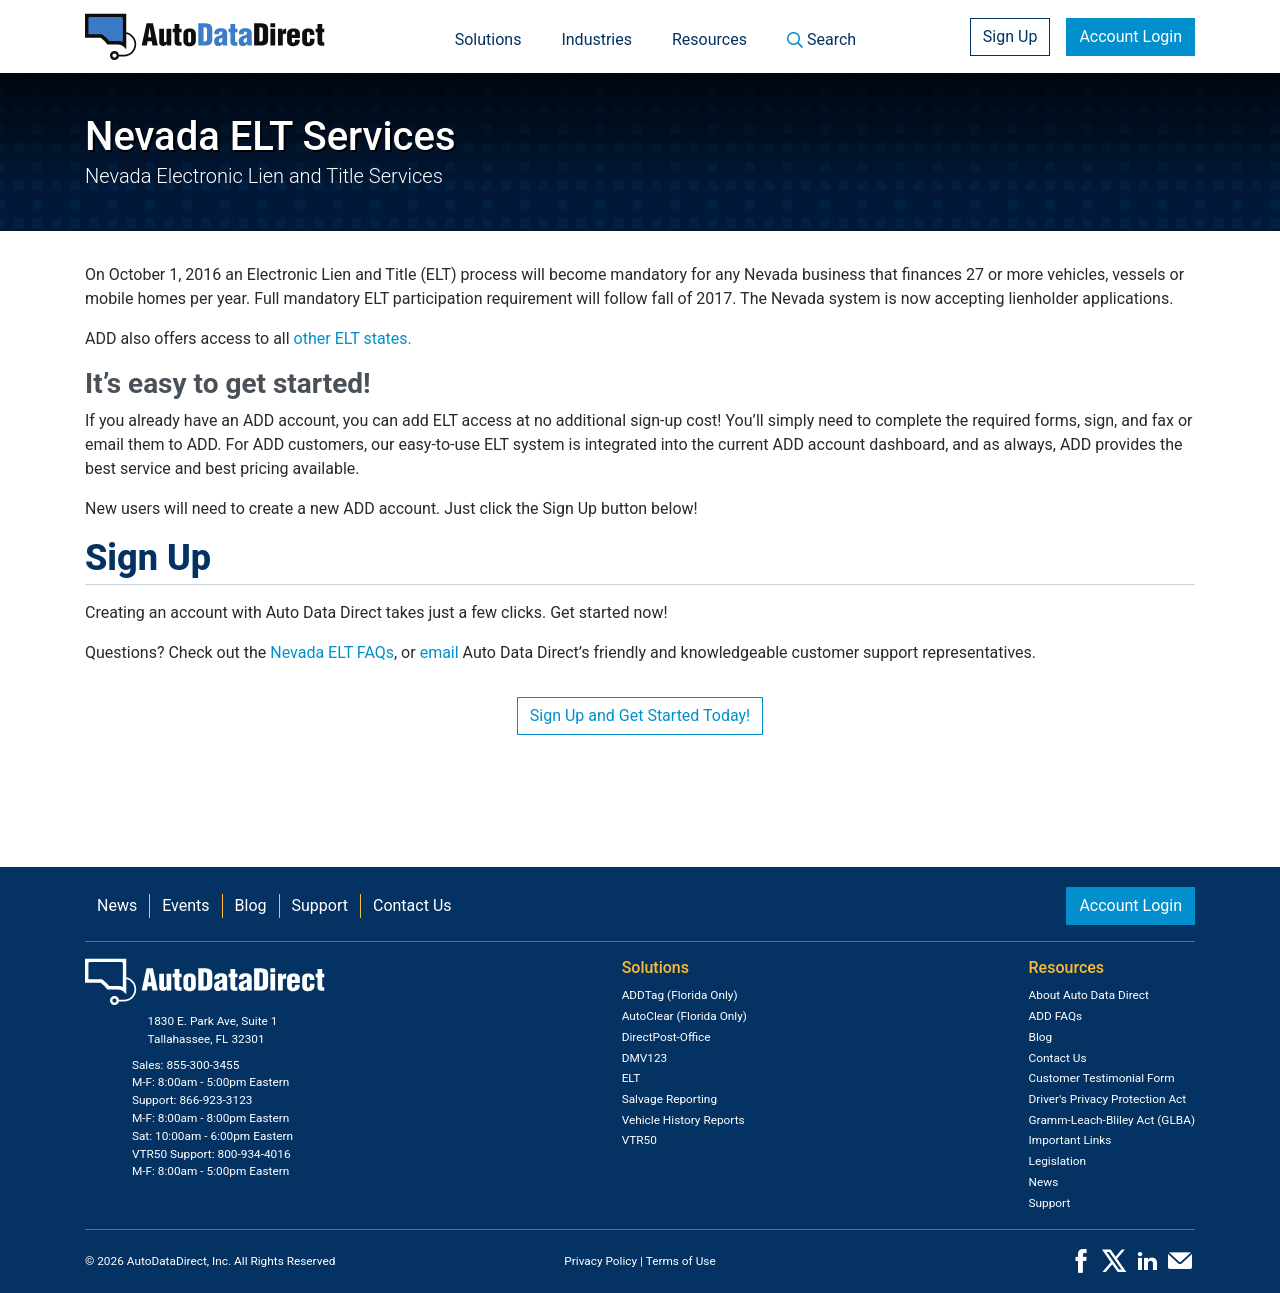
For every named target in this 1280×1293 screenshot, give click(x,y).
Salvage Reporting (669, 1099)
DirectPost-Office (666, 1037)
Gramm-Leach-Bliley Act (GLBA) (1112, 1120)
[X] (1114, 1267)
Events (185, 905)
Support (320, 905)
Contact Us (412, 905)
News (117, 905)
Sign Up (1010, 36)
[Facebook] (1081, 1267)
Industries (596, 39)
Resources (709, 39)
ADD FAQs (1056, 1016)
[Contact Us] (1180, 1267)
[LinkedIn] (1147, 1267)
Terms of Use (681, 1261)
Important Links (1070, 1140)
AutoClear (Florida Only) (684, 1016)
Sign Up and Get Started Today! (640, 715)
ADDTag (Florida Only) (680, 995)
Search (821, 39)
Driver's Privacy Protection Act (1108, 1099)
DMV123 (645, 1058)
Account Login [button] (1130, 36)
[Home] (205, 36)
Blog (251, 905)
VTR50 (639, 1140)
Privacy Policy (600, 1261)
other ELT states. (353, 338)
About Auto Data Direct (1089, 995)
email (439, 652)
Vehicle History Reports (683, 1120)
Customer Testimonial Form (1102, 1078)
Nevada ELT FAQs (332, 652)
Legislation (1058, 1161)
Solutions (488, 39)
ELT (631, 1078)
